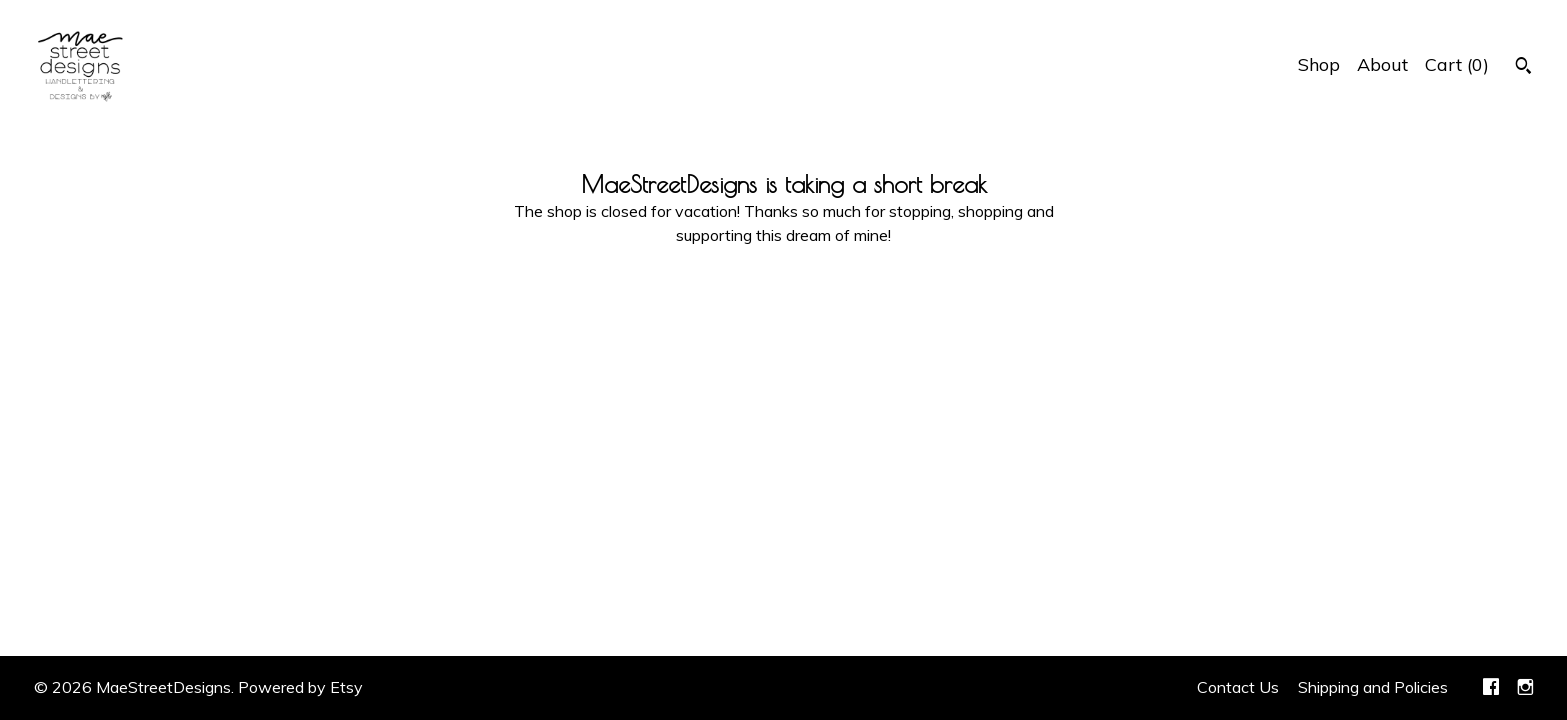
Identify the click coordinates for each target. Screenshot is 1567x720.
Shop (1319, 64)
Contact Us (1238, 687)
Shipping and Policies (1373, 687)
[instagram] (1525, 688)
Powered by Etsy (300, 687)
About (1382, 64)
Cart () (1457, 64)
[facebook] (1491, 688)
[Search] (1523, 68)
